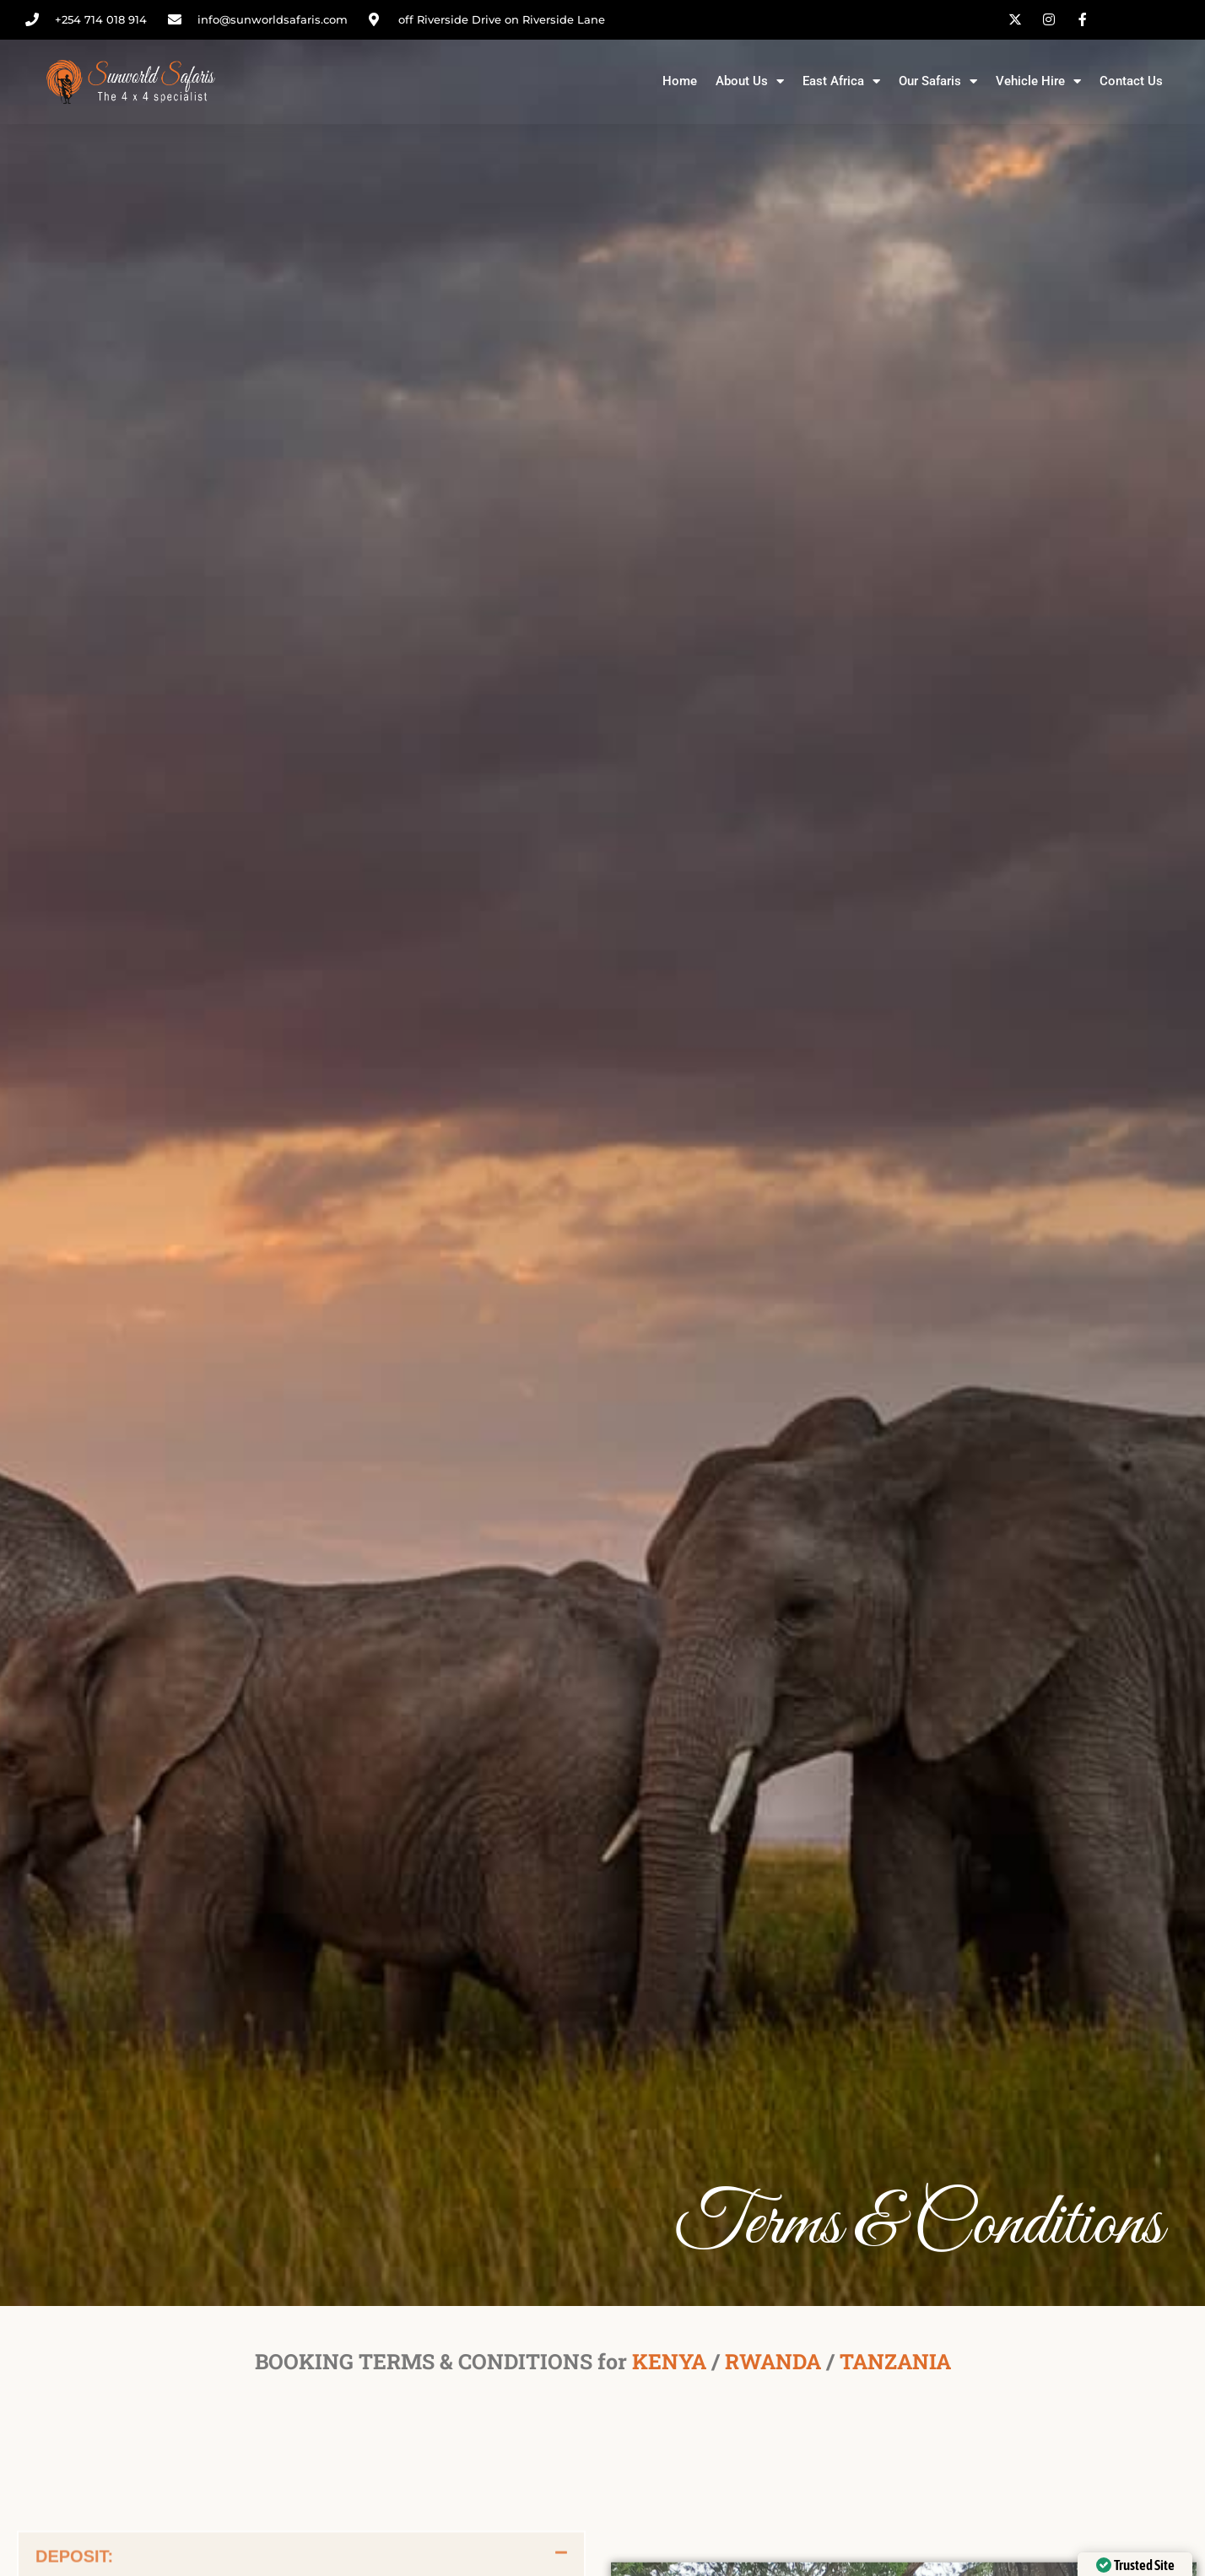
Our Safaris (938, 81)
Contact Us (1131, 81)
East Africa (841, 81)
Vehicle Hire (1038, 81)
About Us (750, 81)
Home (679, 81)
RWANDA (773, 2361)
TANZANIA (895, 2361)
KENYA (669, 2361)
